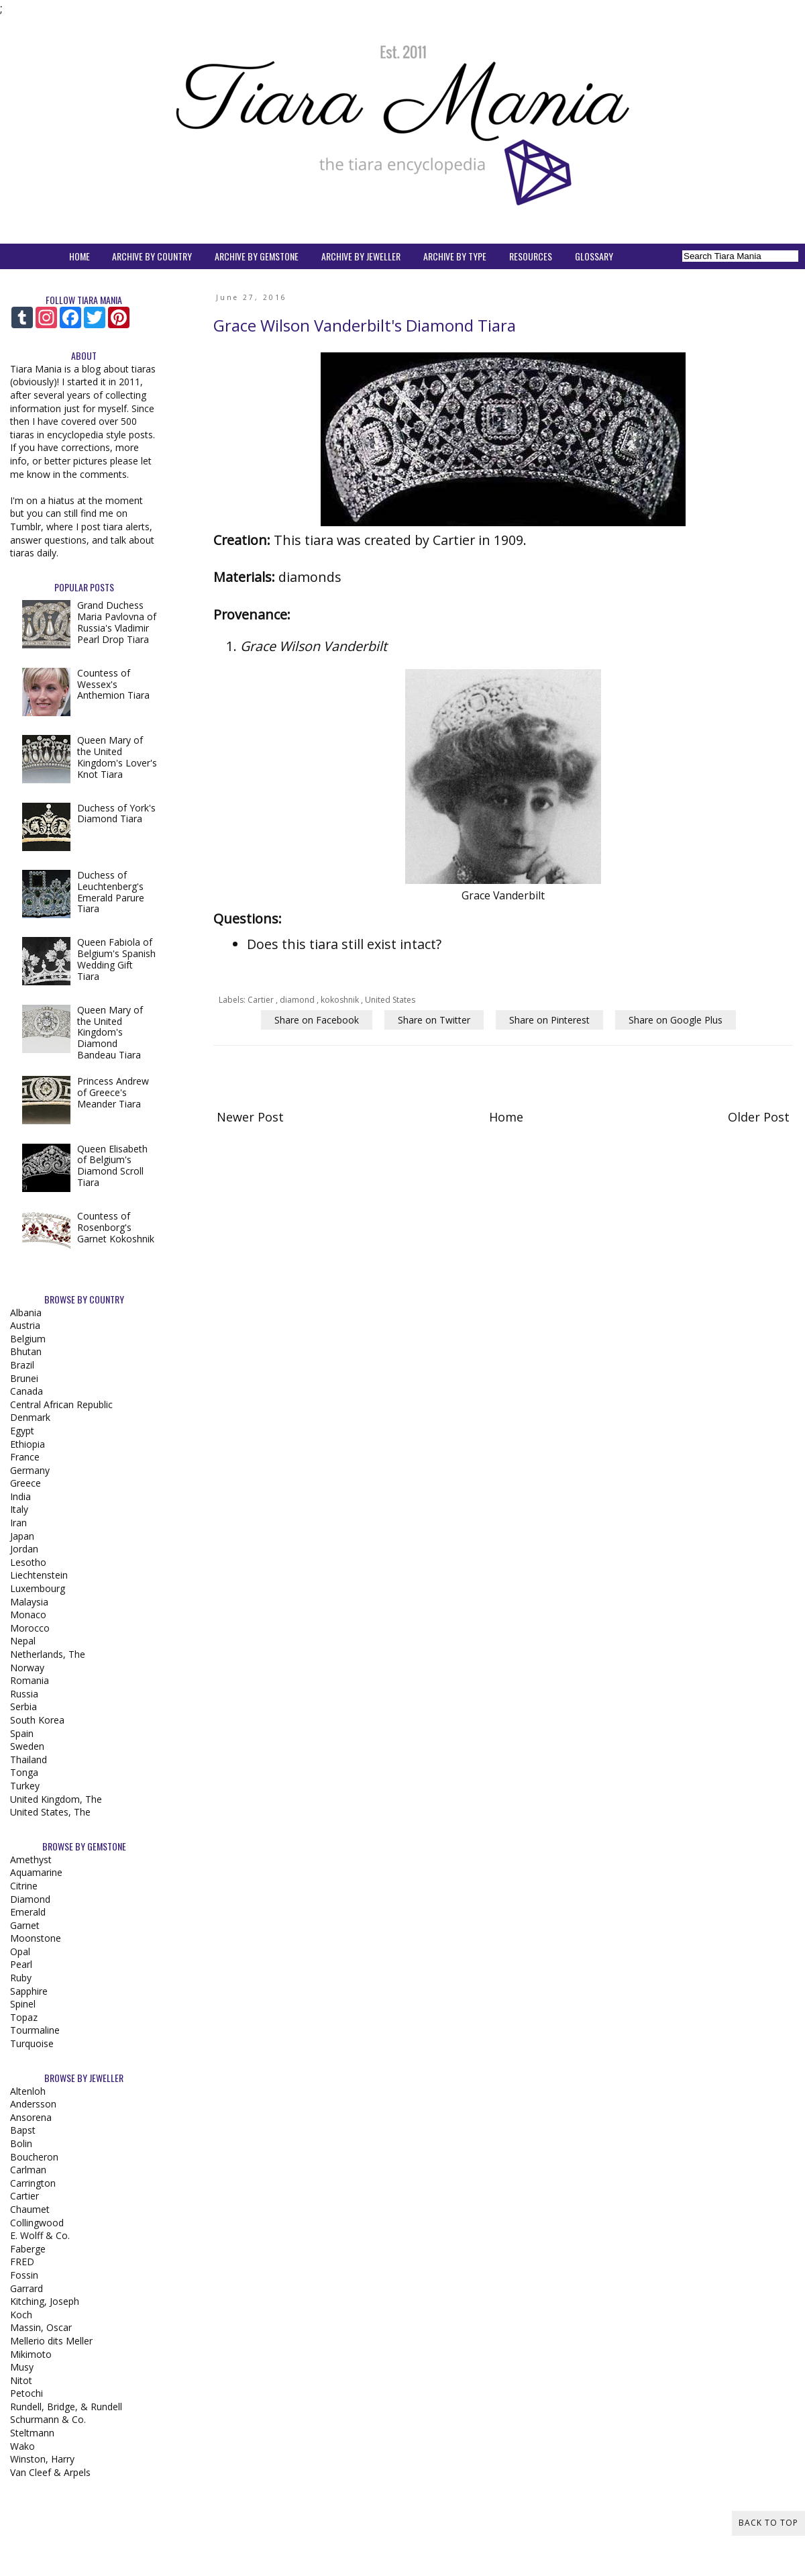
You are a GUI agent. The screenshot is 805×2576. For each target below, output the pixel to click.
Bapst (23, 2130)
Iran (18, 1522)
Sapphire (29, 1991)
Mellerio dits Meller (51, 2340)
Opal (20, 1951)
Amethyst (31, 1859)
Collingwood (37, 2222)
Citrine (24, 1885)
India (20, 1496)
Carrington (33, 2183)
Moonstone (35, 1938)
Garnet (25, 1925)
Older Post (759, 1117)
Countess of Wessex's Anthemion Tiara (113, 684)
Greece (25, 1483)
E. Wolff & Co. (40, 2235)
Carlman (28, 2169)
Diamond (30, 1899)
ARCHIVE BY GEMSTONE (257, 256)
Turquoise (32, 2043)
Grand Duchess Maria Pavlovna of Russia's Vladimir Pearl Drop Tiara (116, 622)
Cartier (262, 999)
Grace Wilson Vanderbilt (313, 646)
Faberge (28, 2248)
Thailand (28, 1759)
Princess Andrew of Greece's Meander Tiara (113, 1092)
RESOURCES (530, 256)
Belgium (28, 1338)
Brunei (24, 1378)
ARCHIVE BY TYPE (454, 256)
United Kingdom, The (56, 1799)
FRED (22, 2261)
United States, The (50, 1811)
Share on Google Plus (675, 1019)
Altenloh (28, 2091)
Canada (26, 1391)
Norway (27, 1667)
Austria (25, 1325)
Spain (22, 1733)
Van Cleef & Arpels (50, 2472)
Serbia (23, 1706)
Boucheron (34, 2156)
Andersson (33, 2103)
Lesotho (28, 1562)
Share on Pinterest (549, 1019)
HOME (79, 256)
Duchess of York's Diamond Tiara (116, 813)
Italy (19, 1509)
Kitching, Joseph (44, 2301)
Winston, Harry (42, 2459)
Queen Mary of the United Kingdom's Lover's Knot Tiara (117, 757)
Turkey (25, 1785)
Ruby (21, 1977)
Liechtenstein (39, 1575)
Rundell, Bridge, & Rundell (66, 2406)
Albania (26, 1312)
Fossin (24, 2275)
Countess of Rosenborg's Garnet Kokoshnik (115, 1227)
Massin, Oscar (41, 2327)
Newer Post (250, 1117)
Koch (21, 2314)
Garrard (26, 2288)
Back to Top (768, 2522)
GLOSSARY (594, 256)
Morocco (30, 1628)
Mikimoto (31, 2354)
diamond (298, 999)
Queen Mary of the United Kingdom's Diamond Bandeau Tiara (110, 1032)
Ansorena (31, 2117)
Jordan (24, 1548)
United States (390, 999)
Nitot (21, 2380)
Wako (22, 2446)
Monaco (28, 1614)
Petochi (26, 2393)
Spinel (23, 2003)
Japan (22, 1536)
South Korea (37, 1720)
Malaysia (29, 1601)
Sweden (27, 1746)
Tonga (24, 1772)
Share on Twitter (434, 1019)
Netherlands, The (47, 1654)
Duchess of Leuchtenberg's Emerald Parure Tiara (110, 892)
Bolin (21, 2143)
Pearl (21, 1964)
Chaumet (30, 2209)
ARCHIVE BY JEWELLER (360, 256)
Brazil (22, 1364)
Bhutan (26, 1351)
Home (506, 1117)
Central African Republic (61, 1404)
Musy (22, 2367)
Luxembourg (37, 1588)
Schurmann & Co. (48, 2419)
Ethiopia (27, 1444)
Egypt (22, 1430)
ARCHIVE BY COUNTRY (152, 256)
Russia (24, 1693)
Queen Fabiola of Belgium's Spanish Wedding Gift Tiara (116, 959)
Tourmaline (35, 2030)
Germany (30, 1470)
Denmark (30, 1417)
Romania (29, 1680)
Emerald (28, 1911)
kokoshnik (341, 999)
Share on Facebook (316, 1019)
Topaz (24, 2017)
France (25, 1456)
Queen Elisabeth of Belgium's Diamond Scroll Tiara (112, 1165)
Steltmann (32, 2432)
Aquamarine (36, 1872)
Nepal (23, 1640)
